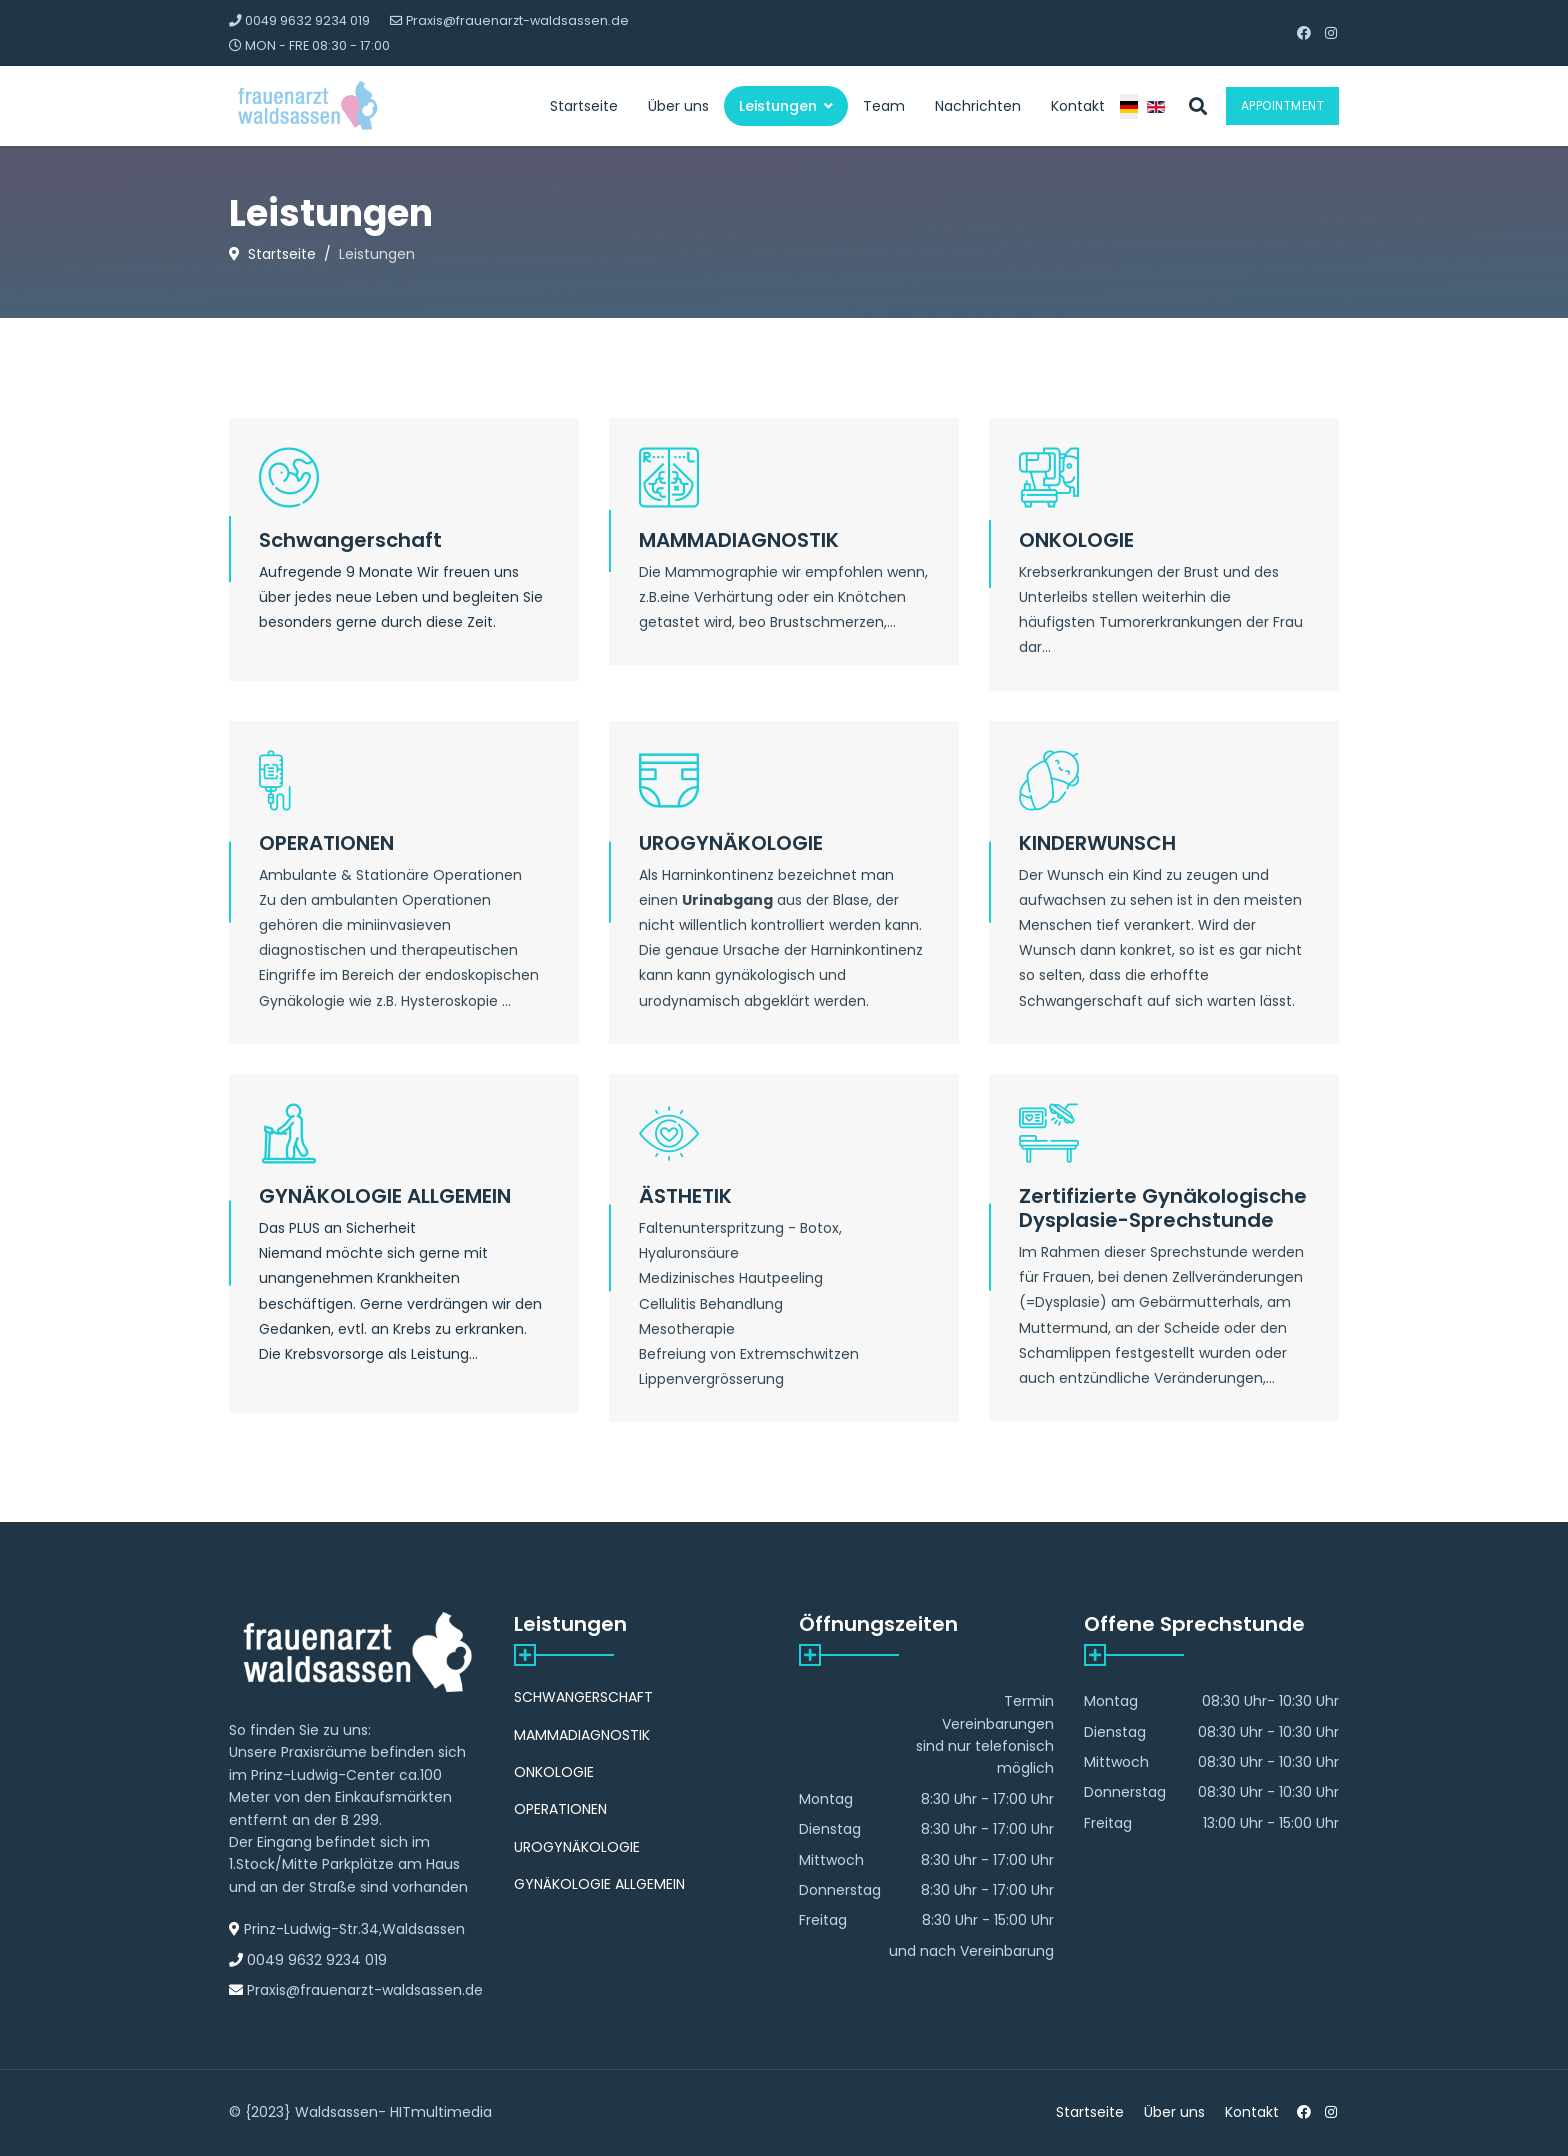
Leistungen (778, 106)
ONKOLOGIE (1076, 540)
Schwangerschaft (350, 540)
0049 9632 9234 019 (307, 20)
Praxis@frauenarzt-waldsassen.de (517, 20)
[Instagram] (1331, 33)
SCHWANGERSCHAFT (583, 1697)
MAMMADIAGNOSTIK (739, 540)
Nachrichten (978, 106)
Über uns (678, 106)
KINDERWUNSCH (1097, 843)
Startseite (584, 106)
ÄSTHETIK (685, 1196)
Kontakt (1078, 106)
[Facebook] (1304, 33)
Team (884, 106)
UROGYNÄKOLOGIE (731, 843)
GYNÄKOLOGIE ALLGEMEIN (385, 1196)
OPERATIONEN (326, 843)
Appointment (1283, 105)
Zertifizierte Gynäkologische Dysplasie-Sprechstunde (1163, 1208)
